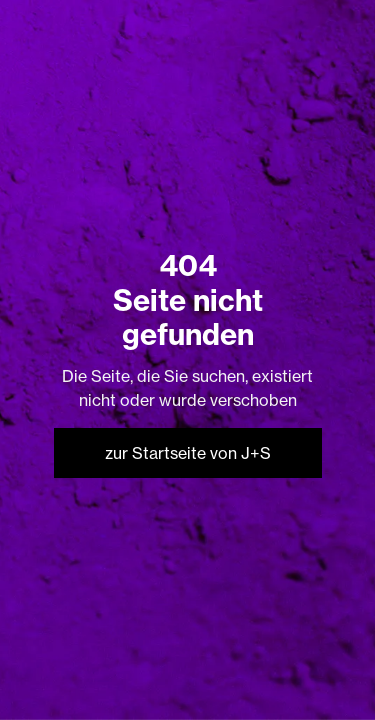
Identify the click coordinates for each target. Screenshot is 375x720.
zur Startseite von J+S (188, 453)
